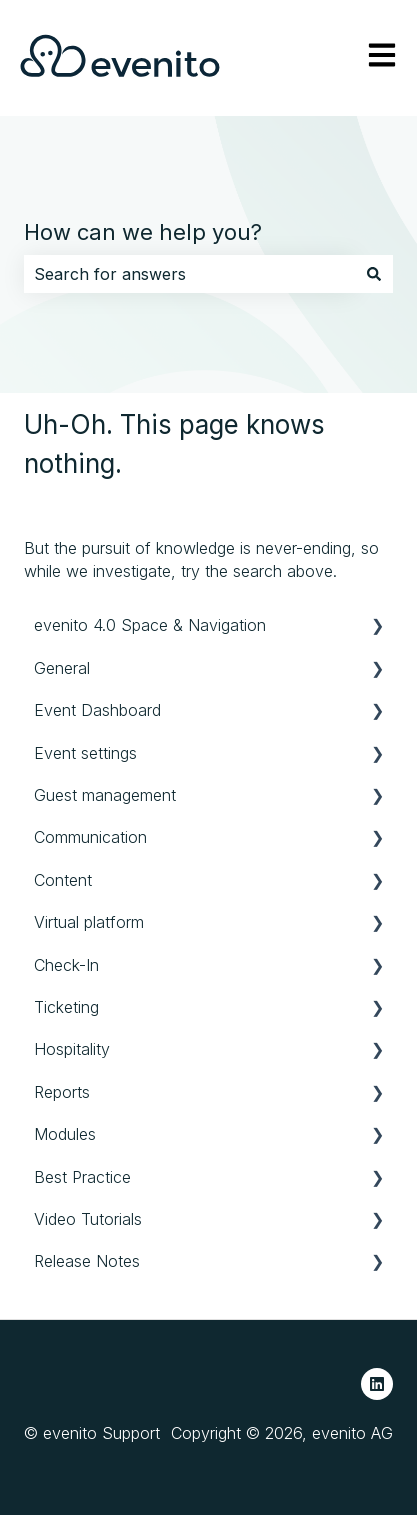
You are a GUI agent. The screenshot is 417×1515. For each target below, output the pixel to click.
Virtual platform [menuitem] (89, 922)
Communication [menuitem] (90, 837)
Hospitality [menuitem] (72, 1049)
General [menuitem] (62, 668)
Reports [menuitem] (62, 1092)
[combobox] (189, 274)
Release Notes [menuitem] (87, 1261)
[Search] (374, 274)
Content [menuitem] (63, 880)
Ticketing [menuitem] (66, 1007)
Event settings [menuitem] (85, 753)
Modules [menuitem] (65, 1134)
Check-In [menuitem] (66, 965)
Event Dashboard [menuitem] (97, 710)
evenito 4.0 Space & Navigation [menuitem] (150, 625)
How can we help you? (143, 232)
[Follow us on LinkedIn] (377, 1384)
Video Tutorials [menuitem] (88, 1219)
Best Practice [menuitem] (82, 1177)
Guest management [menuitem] (105, 795)
